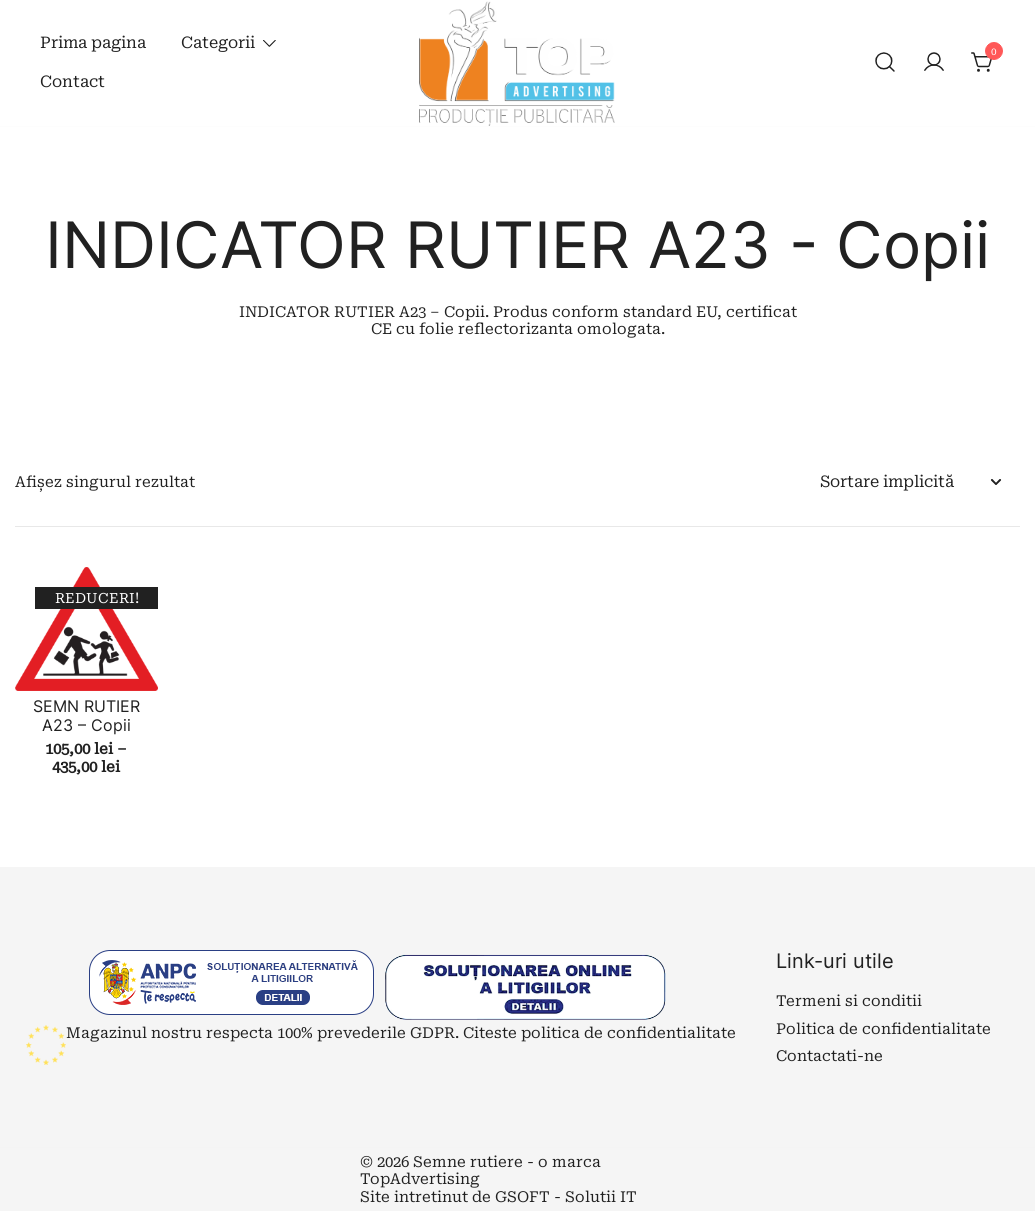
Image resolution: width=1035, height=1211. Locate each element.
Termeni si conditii (849, 1001)
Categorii (218, 42)
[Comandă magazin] (910, 482)
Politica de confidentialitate (883, 1029)
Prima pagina (93, 42)
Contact (72, 81)
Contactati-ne (829, 1056)
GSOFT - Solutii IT (566, 1197)
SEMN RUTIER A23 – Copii (86, 715)
